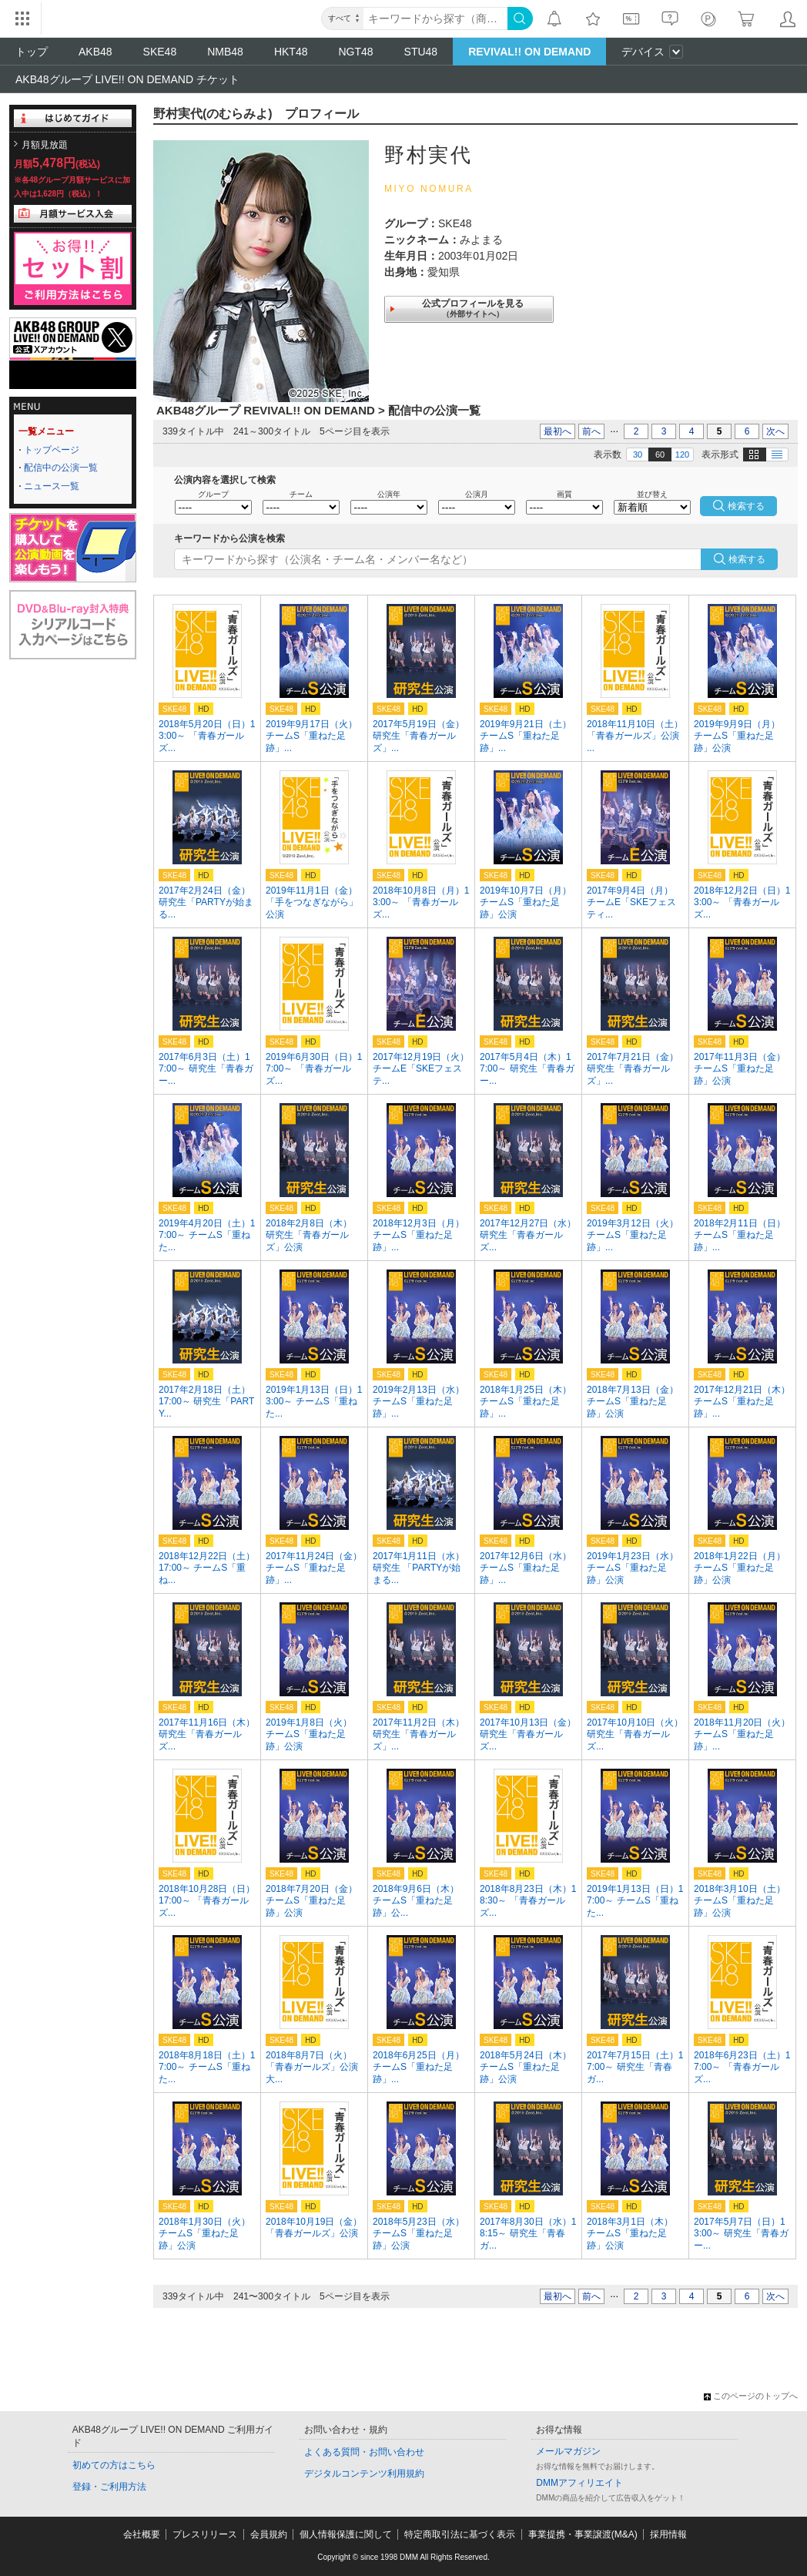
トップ (31, 51)
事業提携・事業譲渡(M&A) (583, 2534)
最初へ (557, 431)
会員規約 (268, 2534)
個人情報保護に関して (346, 2534)
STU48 (421, 51)
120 (682, 454)
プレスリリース (204, 2534)
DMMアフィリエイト (579, 2482)
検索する (746, 559)
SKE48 (160, 51)
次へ (775, 431)
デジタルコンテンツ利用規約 (364, 2473)
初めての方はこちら (114, 2465)
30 (637, 454)
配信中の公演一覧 (61, 467)
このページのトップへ (751, 2395)
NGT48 (355, 51)
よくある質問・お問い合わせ (364, 2452)
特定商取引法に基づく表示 (459, 2534)
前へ (591, 431)
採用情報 (668, 2534)
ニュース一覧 (51, 486)
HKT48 (291, 51)
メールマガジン (568, 2451)
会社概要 (141, 2534)
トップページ (51, 449)
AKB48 (95, 51)
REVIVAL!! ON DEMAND (529, 51)
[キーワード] (435, 18)
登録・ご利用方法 (109, 2486)
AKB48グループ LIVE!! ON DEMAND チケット (127, 79)
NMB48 (225, 51)
